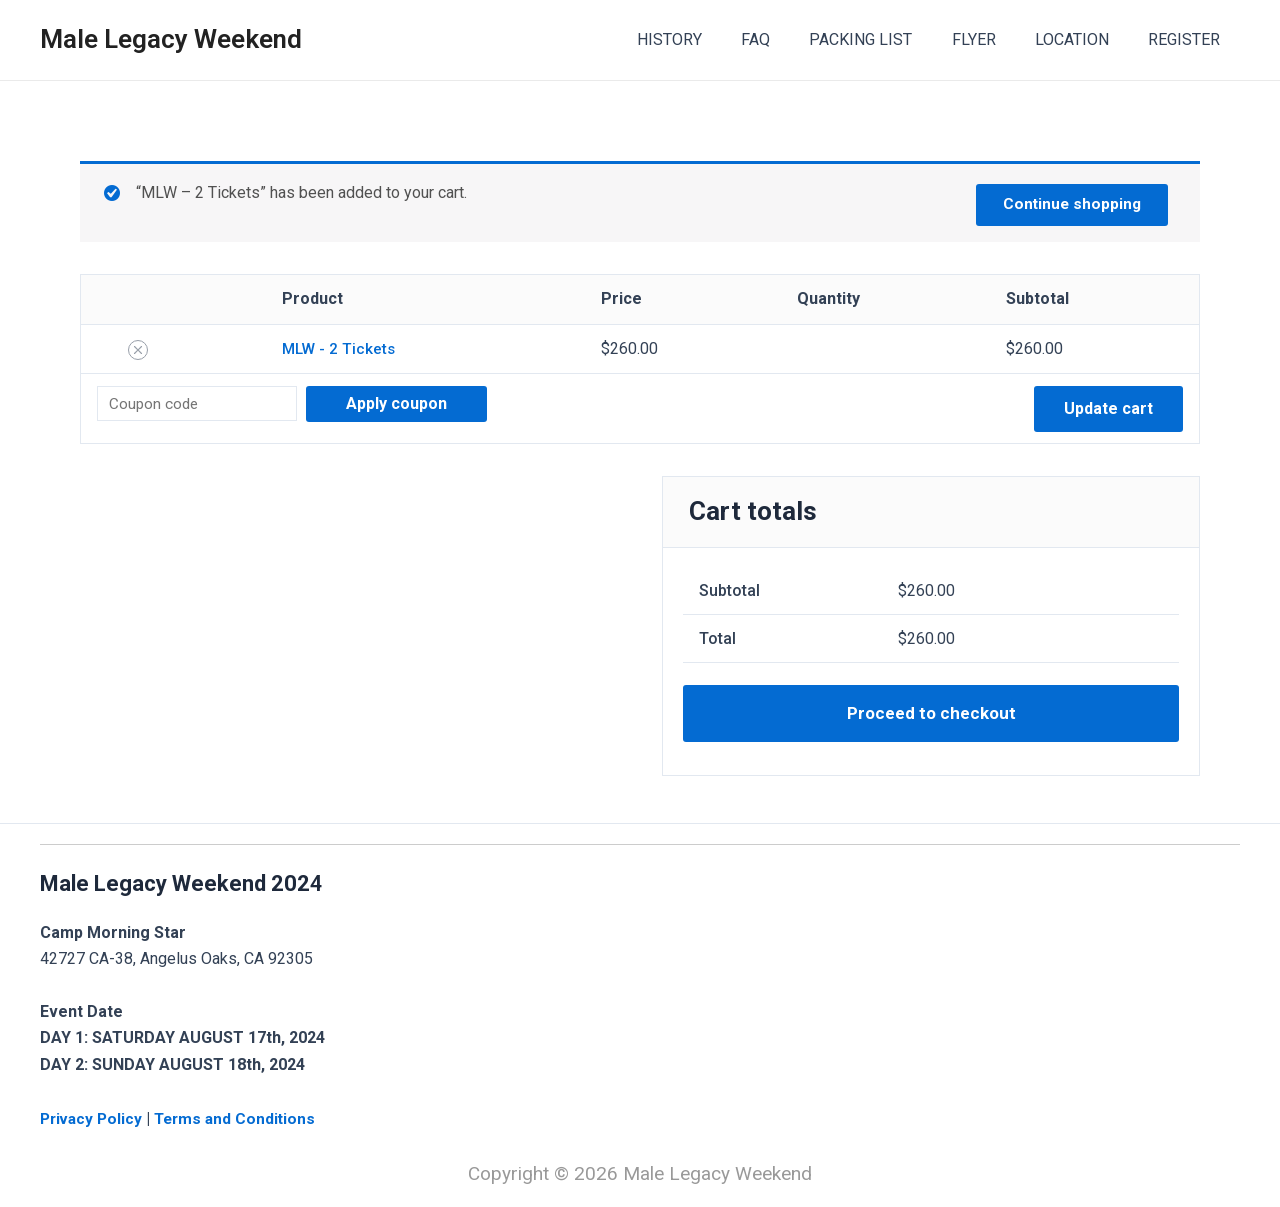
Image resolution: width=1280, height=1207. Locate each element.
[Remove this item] (138, 350)
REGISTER (1188, 39)
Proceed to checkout (931, 715)
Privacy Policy (95, 1118)
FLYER (992, 39)
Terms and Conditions (242, 1118)
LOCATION (1083, 39)
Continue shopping (1067, 202)
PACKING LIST (886, 39)
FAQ (788, 39)
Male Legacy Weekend (171, 39)
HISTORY (709, 39)
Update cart (1108, 408)
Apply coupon (405, 403)
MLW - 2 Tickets (338, 348)
